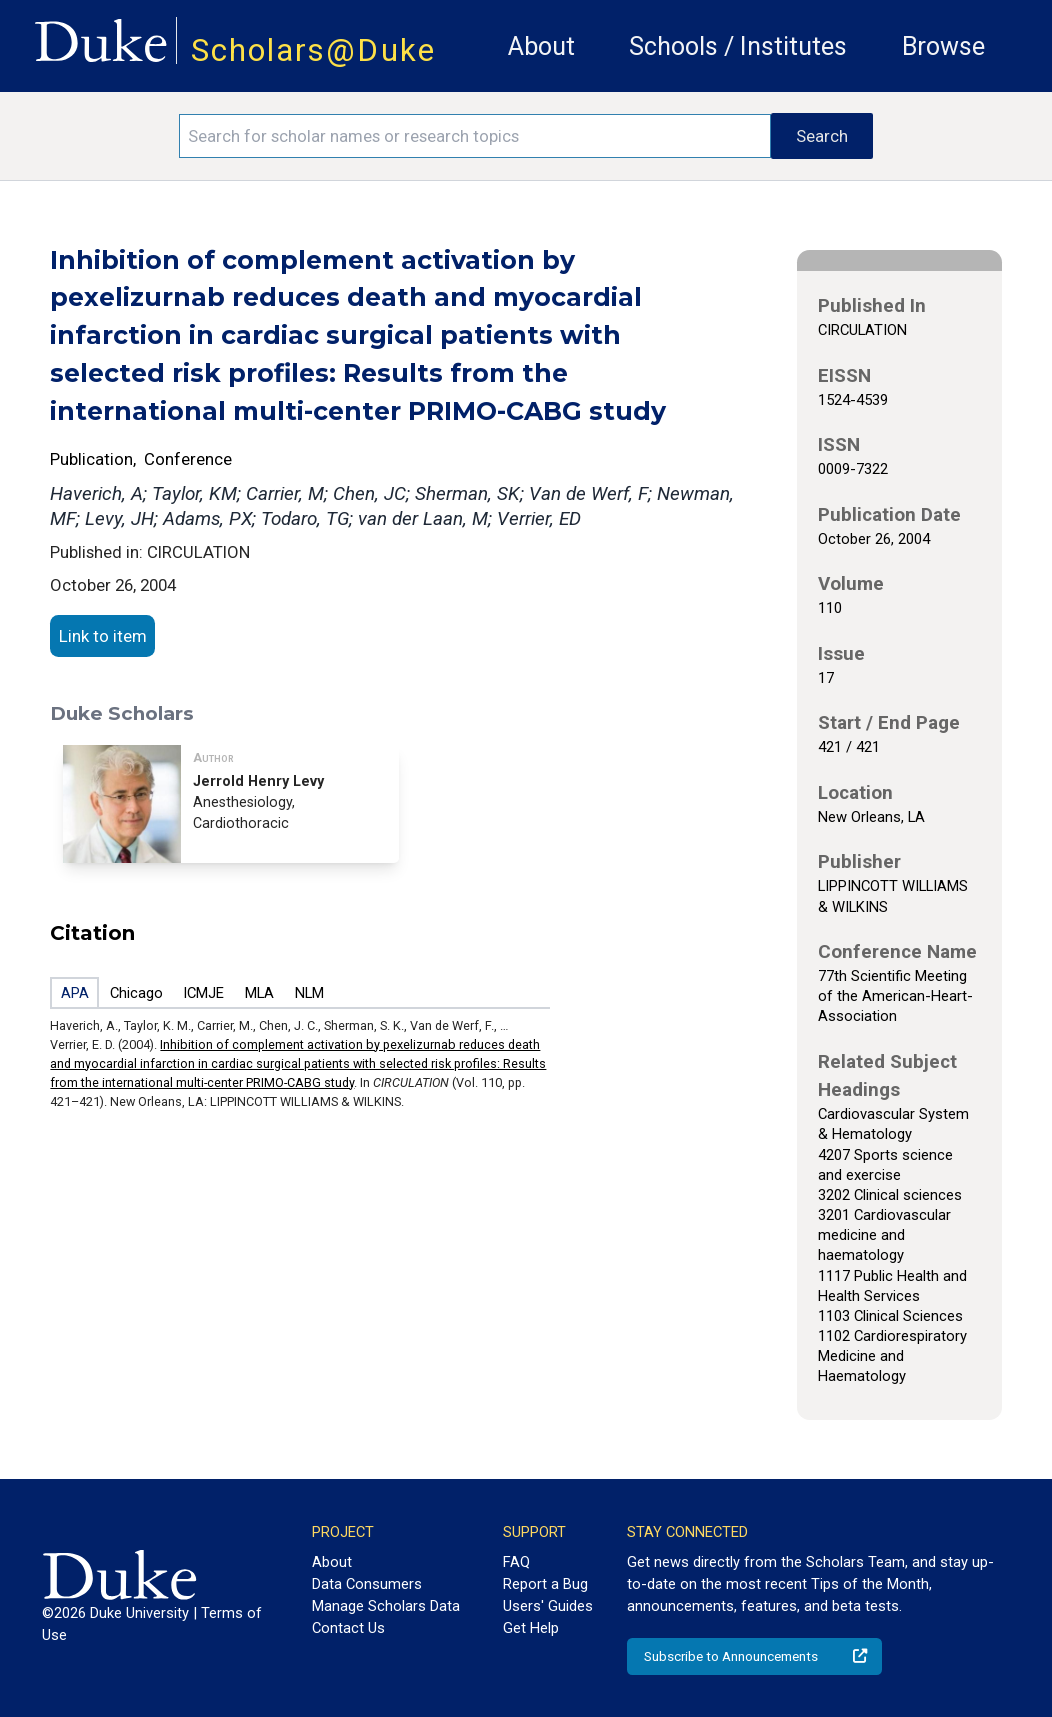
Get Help (531, 1628)
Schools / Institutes (738, 46)
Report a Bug (545, 1584)
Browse (943, 46)
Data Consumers (367, 1584)
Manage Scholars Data (386, 1606)
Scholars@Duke (313, 50)
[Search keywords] (475, 136)
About (541, 46)
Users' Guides (548, 1606)
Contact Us (348, 1628)
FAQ (516, 1562)
